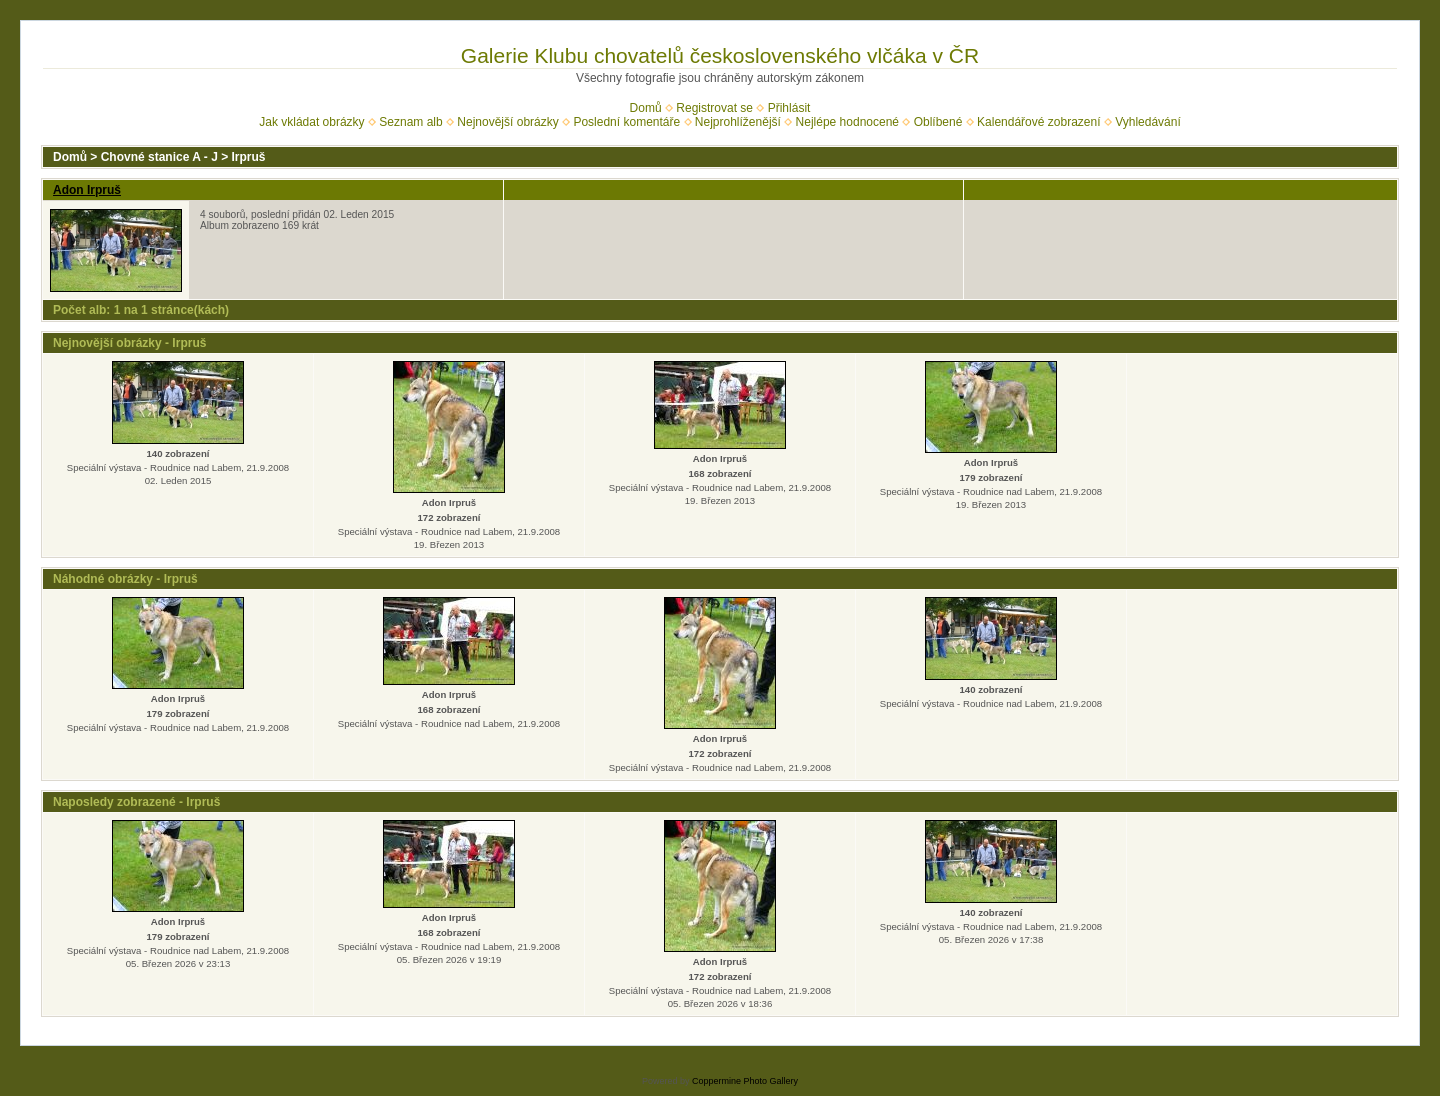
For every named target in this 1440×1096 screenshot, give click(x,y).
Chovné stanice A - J (159, 157)
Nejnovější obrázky (507, 122)
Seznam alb (410, 122)
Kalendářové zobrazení (1038, 122)
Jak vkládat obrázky (311, 122)
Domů (646, 108)
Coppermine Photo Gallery (745, 1081)
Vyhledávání (1148, 122)
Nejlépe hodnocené (847, 122)
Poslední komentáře (626, 122)
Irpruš (249, 157)
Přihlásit (789, 108)
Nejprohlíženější (738, 122)
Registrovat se (714, 108)
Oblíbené (938, 122)
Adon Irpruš (87, 190)
